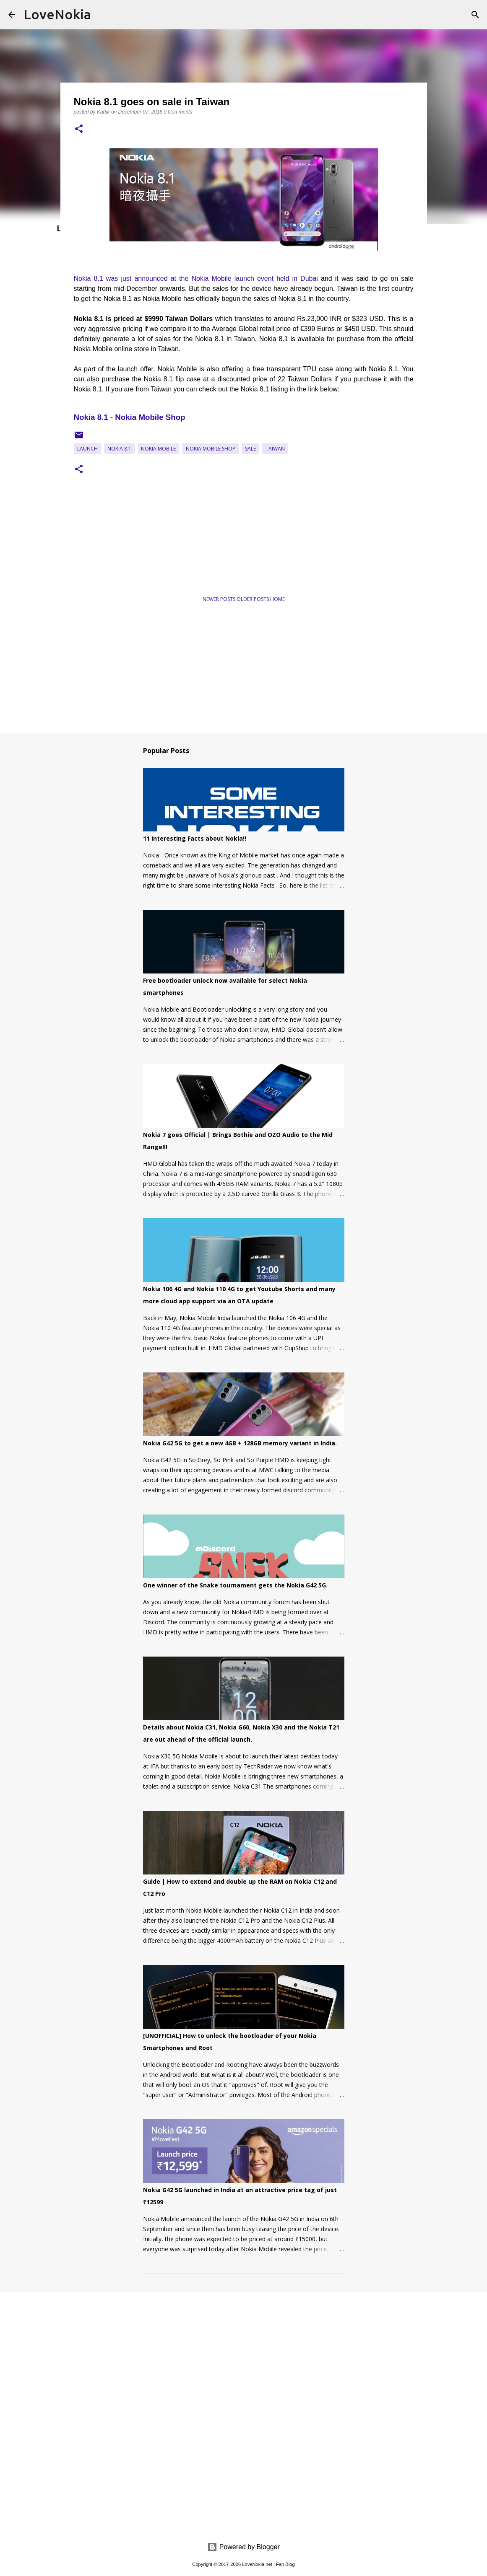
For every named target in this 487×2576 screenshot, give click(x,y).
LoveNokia (57, 14)
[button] (79, 129)
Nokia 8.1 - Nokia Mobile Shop (129, 417)
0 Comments (178, 112)
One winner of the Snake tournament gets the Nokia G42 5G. (235, 1585)
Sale (250, 448)
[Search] (475, 15)
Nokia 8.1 (119, 448)
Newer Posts (220, 599)
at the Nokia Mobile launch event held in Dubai (243, 278)
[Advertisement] (155, 560)
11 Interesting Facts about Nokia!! (194, 838)
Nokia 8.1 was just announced (121, 278)
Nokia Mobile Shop (210, 448)
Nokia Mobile (158, 448)
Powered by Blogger (243, 2546)
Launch (87, 448)
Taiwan (275, 448)
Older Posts (253, 599)
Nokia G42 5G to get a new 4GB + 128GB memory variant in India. (240, 1443)
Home (277, 599)
